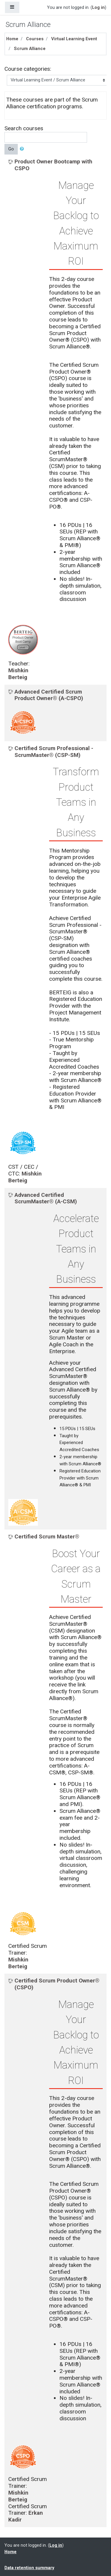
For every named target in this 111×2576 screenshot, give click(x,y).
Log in (98, 7)
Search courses (23, 128)
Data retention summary (29, 2567)
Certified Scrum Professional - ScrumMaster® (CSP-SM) (54, 751)
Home (12, 38)
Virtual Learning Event (74, 38)
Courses (35, 38)
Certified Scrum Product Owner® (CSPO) (57, 1984)
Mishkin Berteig (18, 674)
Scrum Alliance (30, 48)
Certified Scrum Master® (47, 1536)
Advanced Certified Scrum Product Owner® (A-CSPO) (49, 695)
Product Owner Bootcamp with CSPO (53, 165)
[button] (23, 149)
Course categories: (27, 69)
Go (11, 149)
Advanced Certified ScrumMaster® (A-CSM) (46, 1198)
